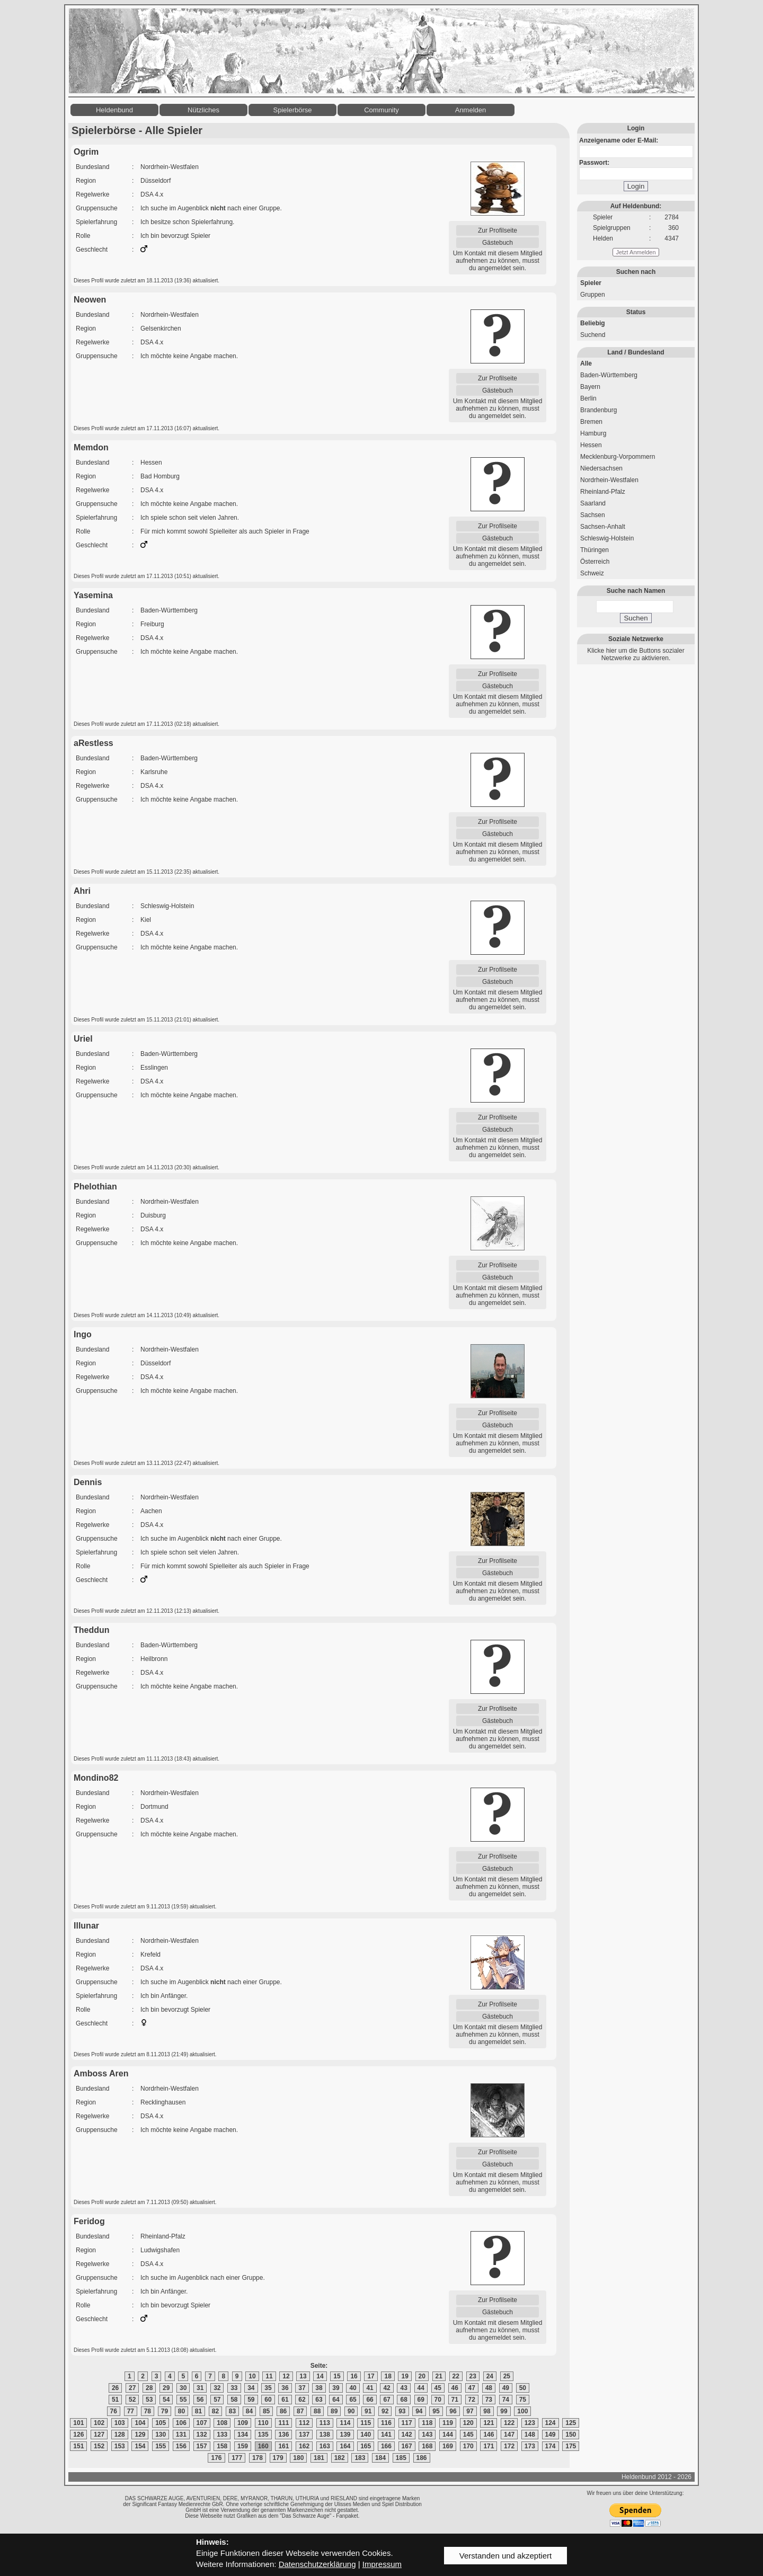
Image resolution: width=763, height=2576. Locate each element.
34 (250, 2388)
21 (439, 2376)
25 (506, 2376)
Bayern (590, 386)
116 (386, 2423)
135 (263, 2434)
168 (427, 2446)
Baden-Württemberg (608, 375)
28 (149, 2388)
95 (435, 2411)
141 (386, 2434)
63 (318, 2399)
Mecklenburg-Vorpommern (617, 456)
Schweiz (592, 573)
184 (380, 2458)
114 (345, 2423)
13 (302, 2376)
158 (222, 2446)
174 (550, 2446)
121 (488, 2423)
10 (252, 2376)
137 (304, 2434)
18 (387, 2376)
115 (365, 2423)
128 (119, 2434)
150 (570, 2434)
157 (202, 2446)
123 (530, 2423)
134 (242, 2434)
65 (352, 2399)
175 (570, 2446)
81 (198, 2411)
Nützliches (203, 110)
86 (283, 2411)
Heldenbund (114, 110)
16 (353, 2376)
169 (447, 2446)
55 (183, 2399)
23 (472, 2376)
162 (304, 2446)
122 (509, 2423)
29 (166, 2388)
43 (403, 2388)
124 (550, 2423)
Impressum (382, 2564)
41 (369, 2388)
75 (522, 2399)
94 (418, 2411)
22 (456, 2376)
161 (283, 2446)
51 (115, 2399)
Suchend (592, 335)
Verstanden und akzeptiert (505, 2555)
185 (401, 2458)
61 (284, 2399)
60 (267, 2399)
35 (267, 2388)
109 (242, 2423)
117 (407, 2423)
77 (130, 2411)
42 (386, 2388)
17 (370, 2376)
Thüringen (594, 550)
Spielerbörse (292, 110)
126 (78, 2434)
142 (407, 2434)
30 (183, 2388)
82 (215, 2411)
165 (365, 2446)
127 (99, 2434)
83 (232, 2411)
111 (283, 2423)
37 (301, 2388)
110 (263, 2423)
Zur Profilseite (497, 230)
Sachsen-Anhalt (602, 526)
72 (471, 2399)
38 (318, 2388)
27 (132, 2388)
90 (351, 2411)
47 (471, 2388)
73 (488, 2399)
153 (119, 2446)
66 (369, 2399)
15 (336, 2376)
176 (216, 2458)
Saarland (593, 503)
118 (427, 2423)
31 (200, 2388)
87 (300, 2411)
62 (301, 2399)
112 (304, 2423)
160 (263, 2446)
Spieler (590, 283)
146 (488, 2434)
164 (345, 2446)
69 (421, 2399)
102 (99, 2423)
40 (352, 2388)
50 (522, 2388)
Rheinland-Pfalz (602, 491)
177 (237, 2458)
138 (325, 2434)
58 (233, 2399)
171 (488, 2446)
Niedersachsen (601, 468)
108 (222, 2423)
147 (509, 2434)
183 (359, 2458)
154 (140, 2446)
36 (284, 2388)
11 (268, 2376)
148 (530, 2434)
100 (522, 2411)
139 (345, 2434)
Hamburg (593, 433)
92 (385, 2411)
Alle (586, 363)
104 (140, 2423)
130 (160, 2434)
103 (119, 2423)
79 (164, 2411)
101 (78, 2423)
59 (250, 2399)
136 (283, 2434)
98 (486, 2411)
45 (437, 2388)
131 (181, 2434)
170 (468, 2446)
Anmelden (470, 110)
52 (132, 2399)
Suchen (635, 618)
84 (249, 2411)
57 (217, 2399)
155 (160, 2446)
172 (509, 2446)
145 (468, 2434)
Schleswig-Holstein (607, 538)
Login (636, 186)
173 (530, 2446)
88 (317, 2411)
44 (421, 2388)
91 (368, 2411)
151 (78, 2446)
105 (160, 2423)
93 (401, 2411)
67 (386, 2399)
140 (365, 2434)
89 (334, 2411)
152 (99, 2446)
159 (242, 2446)
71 (454, 2399)
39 (335, 2388)
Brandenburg (598, 410)
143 (427, 2434)
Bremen (591, 421)
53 (149, 2399)
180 (298, 2458)
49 (505, 2388)
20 (422, 2376)
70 (437, 2399)
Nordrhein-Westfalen (609, 480)
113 (325, 2423)
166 (386, 2446)
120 (468, 2423)
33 (233, 2388)
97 (469, 2411)
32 (217, 2388)
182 (339, 2458)
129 (140, 2434)
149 (550, 2434)
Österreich (594, 561)
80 (181, 2411)
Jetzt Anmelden (635, 252)
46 (454, 2388)
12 (285, 2376)
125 (570, 2423)
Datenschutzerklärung (317, 2564)
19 (404, 2376)
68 (403, 2399)
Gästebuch (497, 242)
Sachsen (592, 515)
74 (505, 2399)
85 (266, 2411)
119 (447, 2423)
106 (181, 2423)
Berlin (588, 398)
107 (202, 2423)
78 (147, 2411)
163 (325, 2446)
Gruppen (592, 294)
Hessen (591, 445)
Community (381, 110)
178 (257, 2458)
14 (319, 2376)
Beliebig (592, 323)
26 (115, 2388)
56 (200, 2399)
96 (452, 2411)
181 (319, 2458)
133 (222, 2434)
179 (278, 2458)
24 (489, 2376)
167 (407, 2446)
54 (166, 2399)
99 (503, 2411)
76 (113, 2411)
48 (488, 2388)
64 (335, 2399)
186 (421, 2458)
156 (181, 2446)
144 (447, 2434)
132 (202, 2434)
